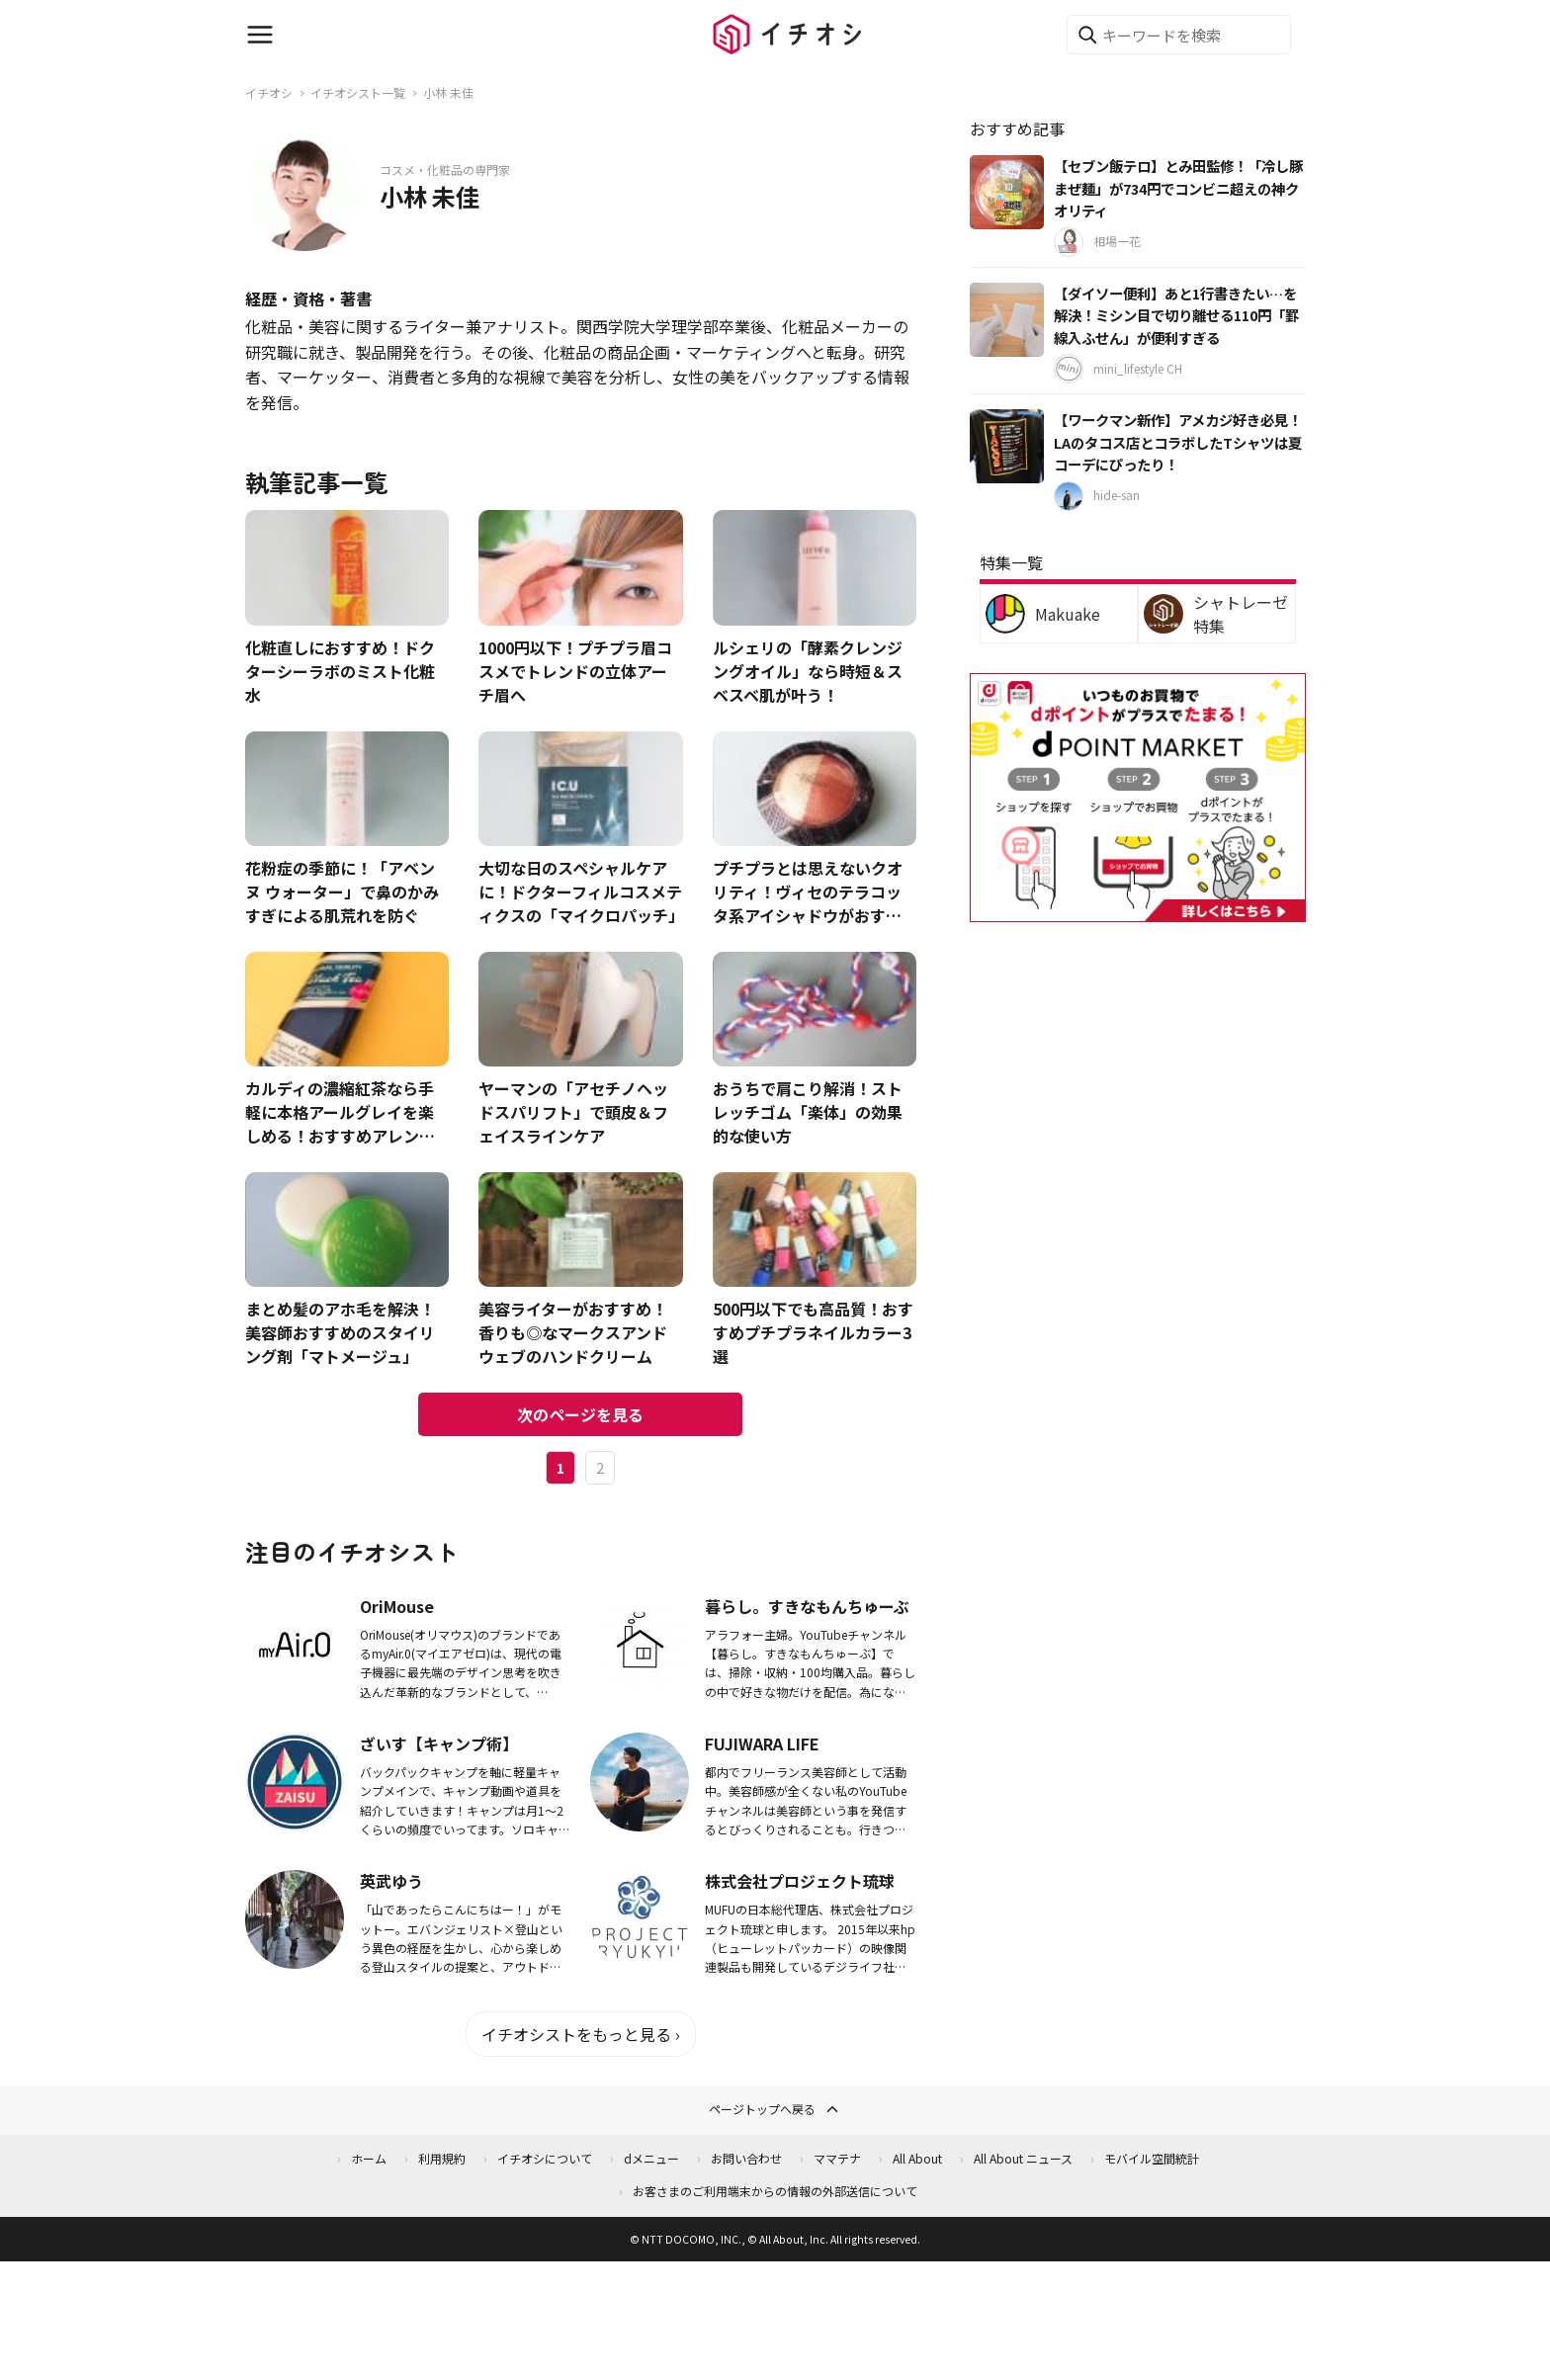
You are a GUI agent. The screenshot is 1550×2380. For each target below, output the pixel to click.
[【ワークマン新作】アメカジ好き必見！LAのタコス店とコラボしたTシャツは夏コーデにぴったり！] (1007, 446)
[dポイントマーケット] (1138, 910)
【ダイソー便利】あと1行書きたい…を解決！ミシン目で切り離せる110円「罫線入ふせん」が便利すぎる (1176, 315)
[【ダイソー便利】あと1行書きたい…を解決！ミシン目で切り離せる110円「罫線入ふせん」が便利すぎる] (1007, 320)
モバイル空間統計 (1151, 2158)
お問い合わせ (746, 2158)
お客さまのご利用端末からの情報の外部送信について (775, 2190)
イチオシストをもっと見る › (580, 2034)
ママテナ (837, 2158)
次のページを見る (580, 1414)
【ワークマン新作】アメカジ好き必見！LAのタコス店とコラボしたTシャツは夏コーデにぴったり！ (1178, 441)
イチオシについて (544, 2158)
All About (917, 2158)
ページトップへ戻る (775, 2109)
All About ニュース (1023, 2158)
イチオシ (269, 92)
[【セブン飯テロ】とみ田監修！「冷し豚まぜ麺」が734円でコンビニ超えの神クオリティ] (1007, 192)
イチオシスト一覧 (357, 92)
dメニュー (651, 2158)
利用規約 (442, 2158)
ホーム (369, 2158)
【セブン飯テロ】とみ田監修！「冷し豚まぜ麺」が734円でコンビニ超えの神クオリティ (1178, 187)
